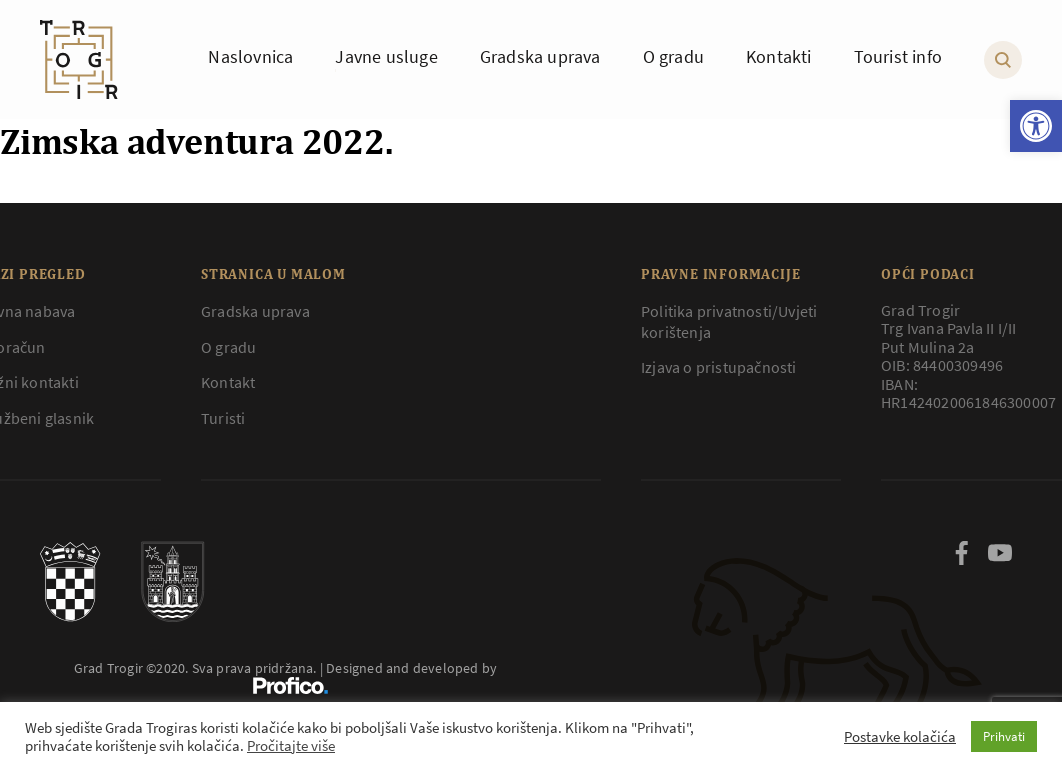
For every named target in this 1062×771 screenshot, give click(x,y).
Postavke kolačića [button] (900, 737)
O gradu (228, 347)
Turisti (223, 418)
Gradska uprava (255, 311)
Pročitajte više (291, 746)
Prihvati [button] (1004, 736)
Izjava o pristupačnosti (719, 367)
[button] (1036, 126)
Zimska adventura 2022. (196, 141)
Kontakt (228, 382)
